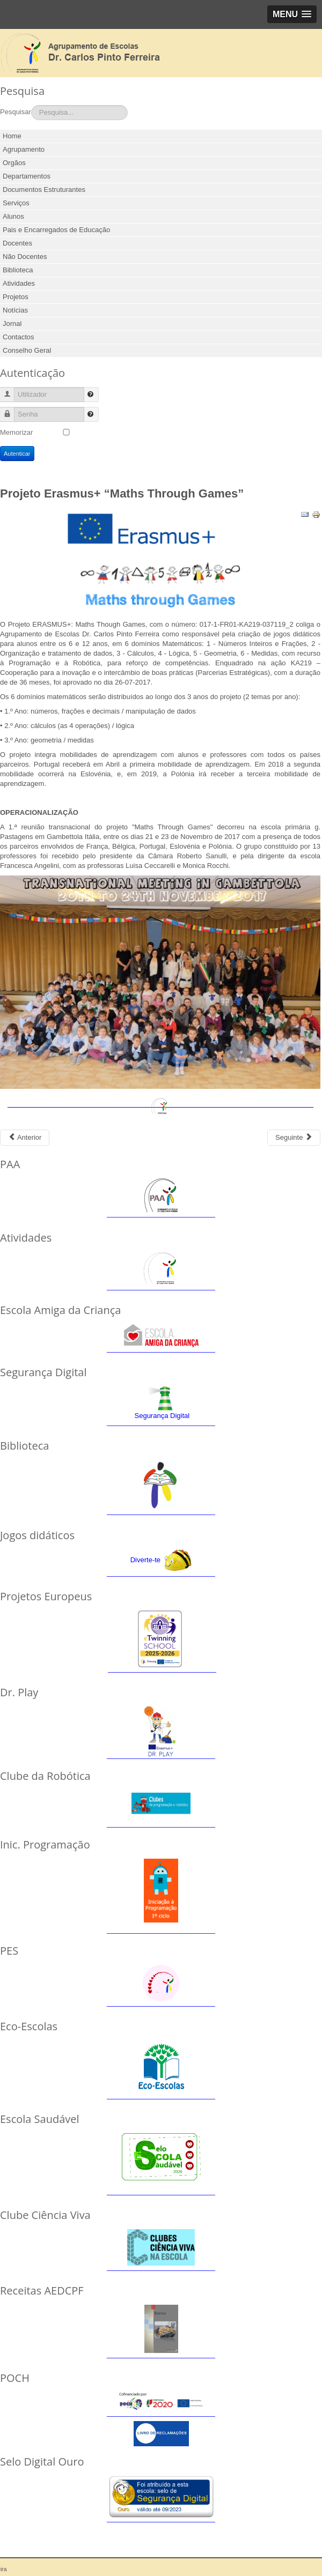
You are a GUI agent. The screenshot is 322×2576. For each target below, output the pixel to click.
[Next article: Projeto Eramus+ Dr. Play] (293, 1138)
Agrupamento (24, 149)
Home (12, 136)
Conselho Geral (27, 350)
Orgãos (14, 163)
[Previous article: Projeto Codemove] (24, 1138)
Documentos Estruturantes (44, 189)
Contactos (18, 337)
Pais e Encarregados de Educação (56, 230)
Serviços (16, 203)
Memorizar (16, 432)
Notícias (15, 310)
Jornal (12, 324)
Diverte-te (145, 1560)
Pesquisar (15, 112)
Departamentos (26, 176)
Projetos (15, 297)
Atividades (19, 283)
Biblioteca (18, 270)
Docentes (17, 243)
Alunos (13, 216)
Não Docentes (25, 257)
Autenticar (17, 453)
